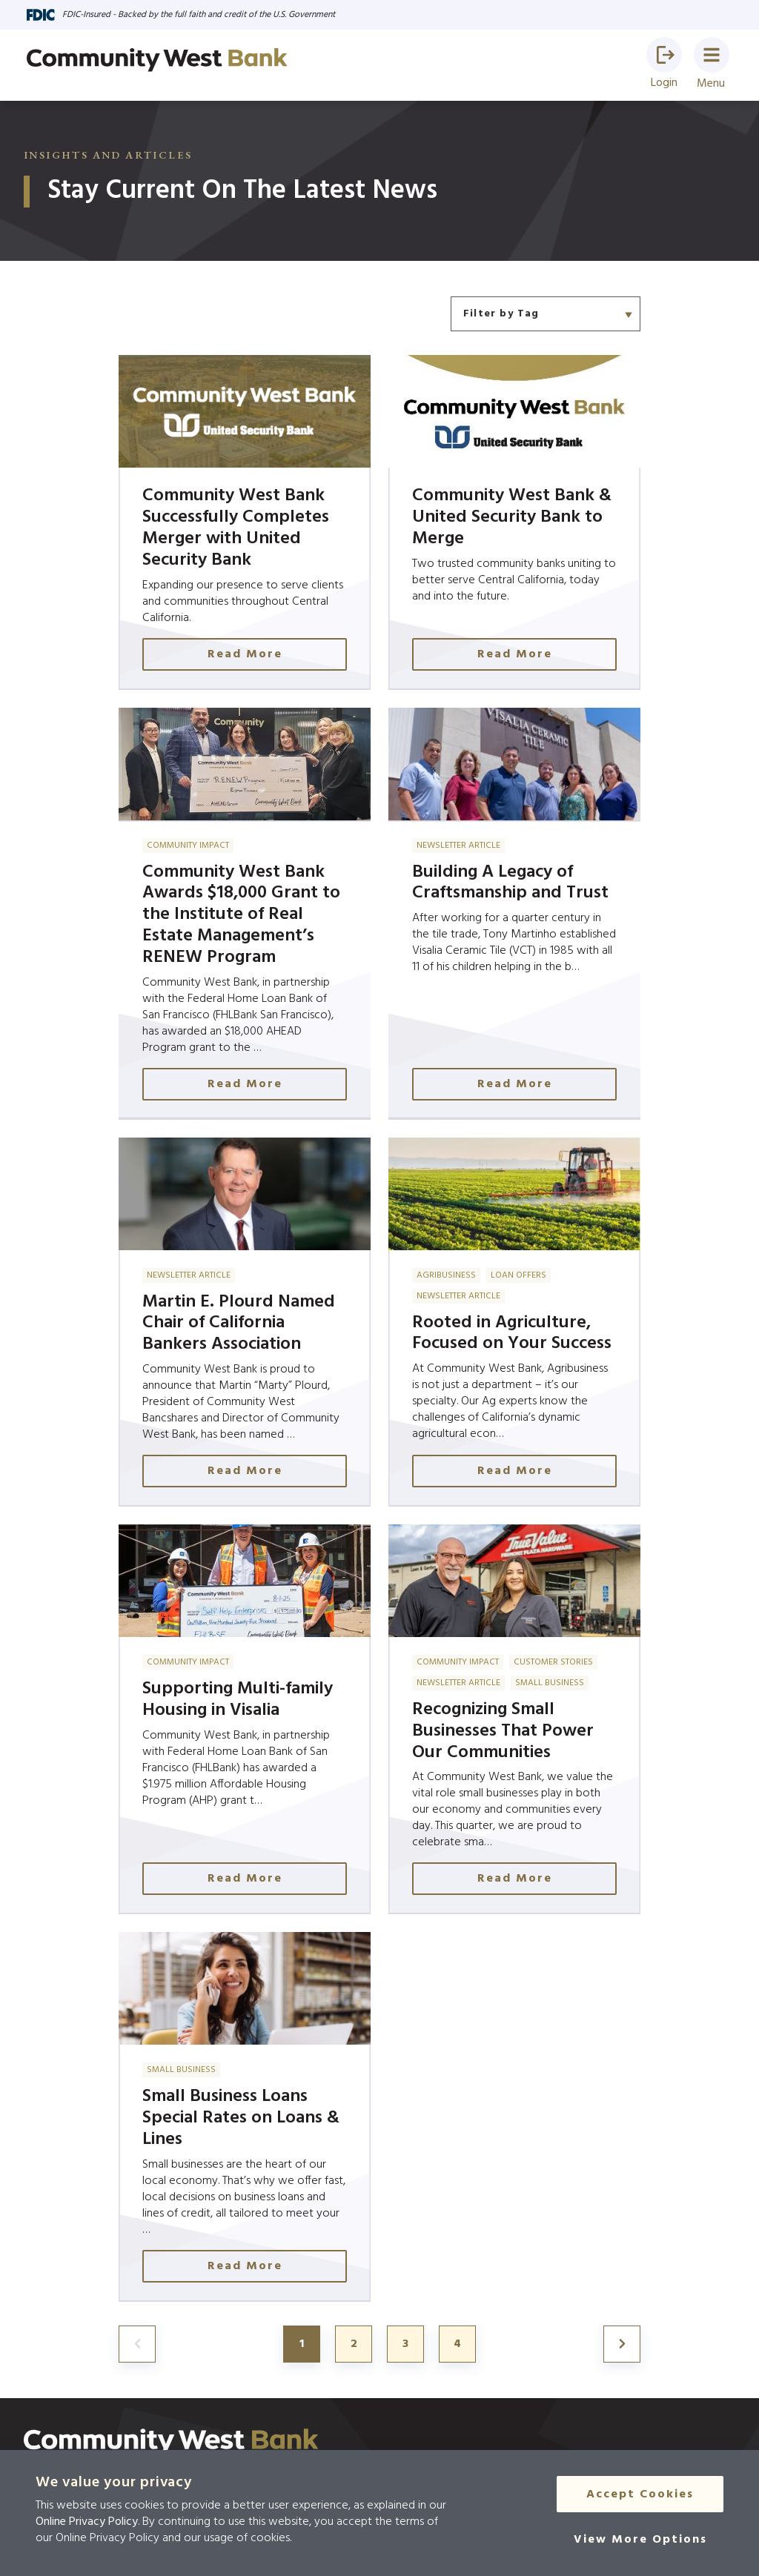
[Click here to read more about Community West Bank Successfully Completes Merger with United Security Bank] (245, 522)
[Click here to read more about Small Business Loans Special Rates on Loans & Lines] (245, 2116)
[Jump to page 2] (621, 2344)
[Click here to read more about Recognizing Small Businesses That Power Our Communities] (514, 1719)
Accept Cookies (640, 2494)
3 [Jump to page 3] (405, 2344)
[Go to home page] (157, 60)
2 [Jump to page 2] (354, 2344)
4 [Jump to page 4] (457, 2344)
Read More (245, 654)
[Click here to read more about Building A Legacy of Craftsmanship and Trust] (514, 914)
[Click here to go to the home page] (171, 2442)
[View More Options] (640, 2539)
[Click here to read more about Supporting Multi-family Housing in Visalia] (245, 1719)
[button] (664, 55)
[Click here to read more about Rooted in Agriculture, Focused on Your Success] (514, 1322)
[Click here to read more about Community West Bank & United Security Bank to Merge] (514, 522)
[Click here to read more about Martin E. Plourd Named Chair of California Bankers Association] (245, 1322)
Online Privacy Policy (87, 2522)
